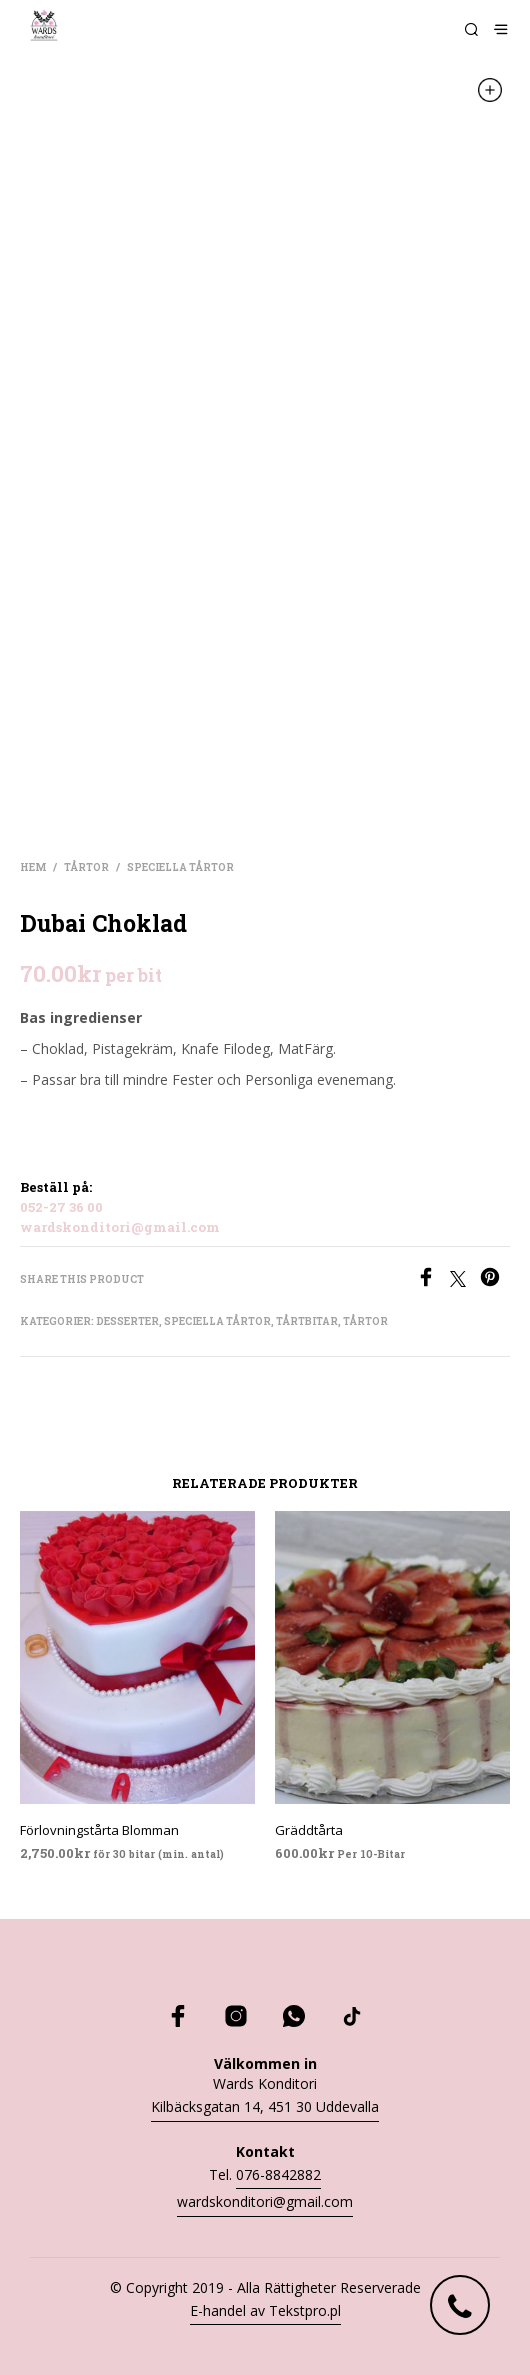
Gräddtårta (309, 1830)
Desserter (127, 1321)
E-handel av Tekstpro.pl (265, 2310)
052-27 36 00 (61, 1207)
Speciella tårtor (180, 867)
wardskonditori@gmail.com (120, 1227)
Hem (33, 867)
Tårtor (86, 867)
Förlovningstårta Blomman (99, 1830)
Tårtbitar (307, 1321)
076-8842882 (278, 2174)
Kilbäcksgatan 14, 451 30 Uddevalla (265, 2106)
